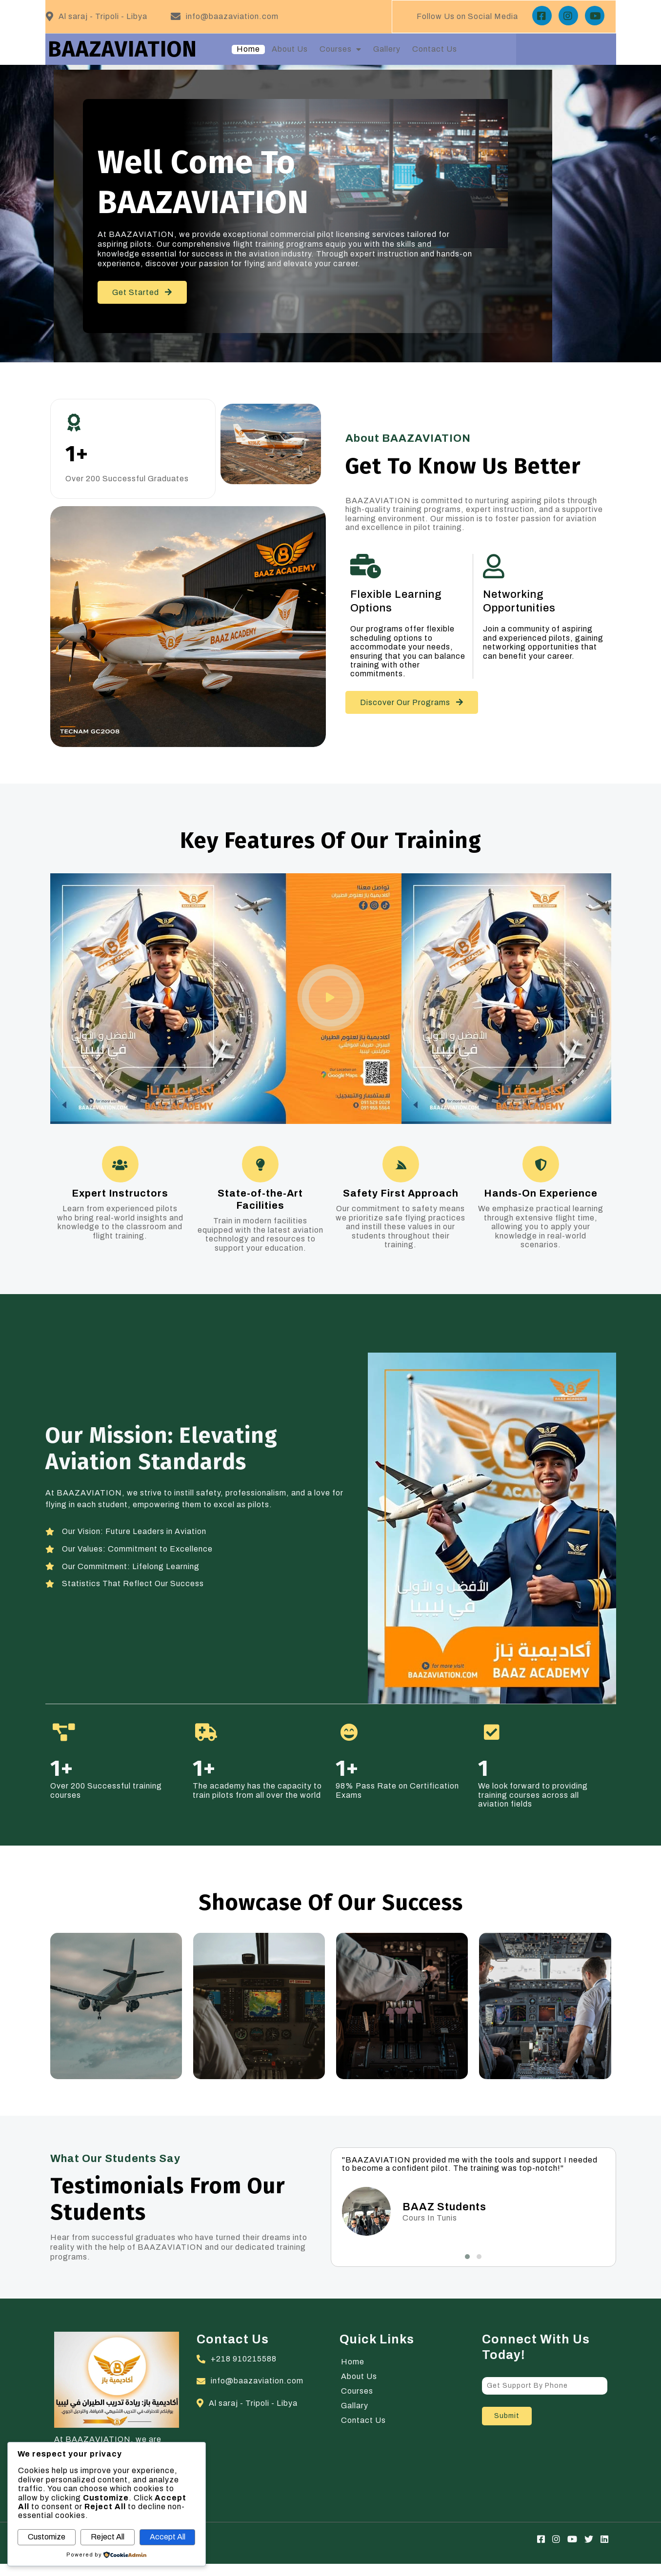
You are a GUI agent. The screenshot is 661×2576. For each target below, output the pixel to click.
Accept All (167, 2537)
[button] (467, 2276)
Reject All (107, 2537)
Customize (46, 2537)
